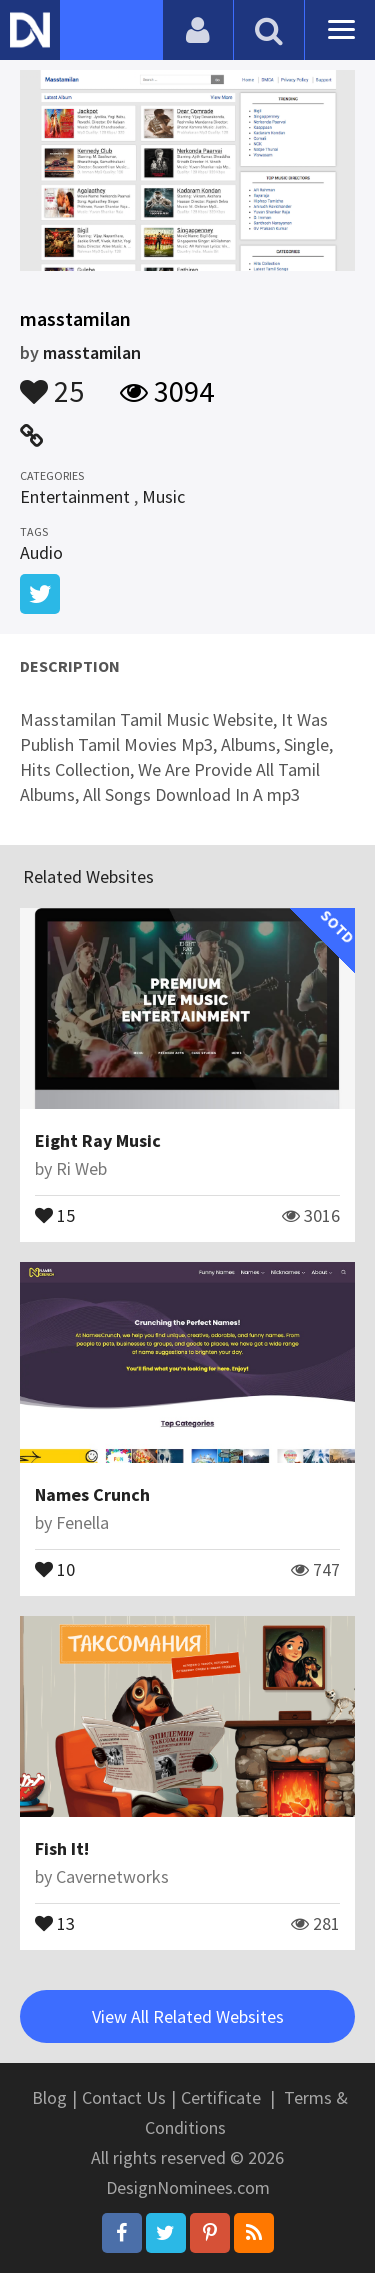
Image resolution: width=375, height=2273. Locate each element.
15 (55, 1214)
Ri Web (81, 1168)
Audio (41, 552)
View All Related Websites (188, 2016)
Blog (49, 2097)
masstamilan (92, 352)
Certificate (221, 2097)
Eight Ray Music (98, 1140)
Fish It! (62, 1848)
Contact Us (124, 2097)
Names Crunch (92, 1494)
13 (55, 1922)
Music (163, 496)
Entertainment (75, 496)
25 (52, 382)
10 (55, 1568)
